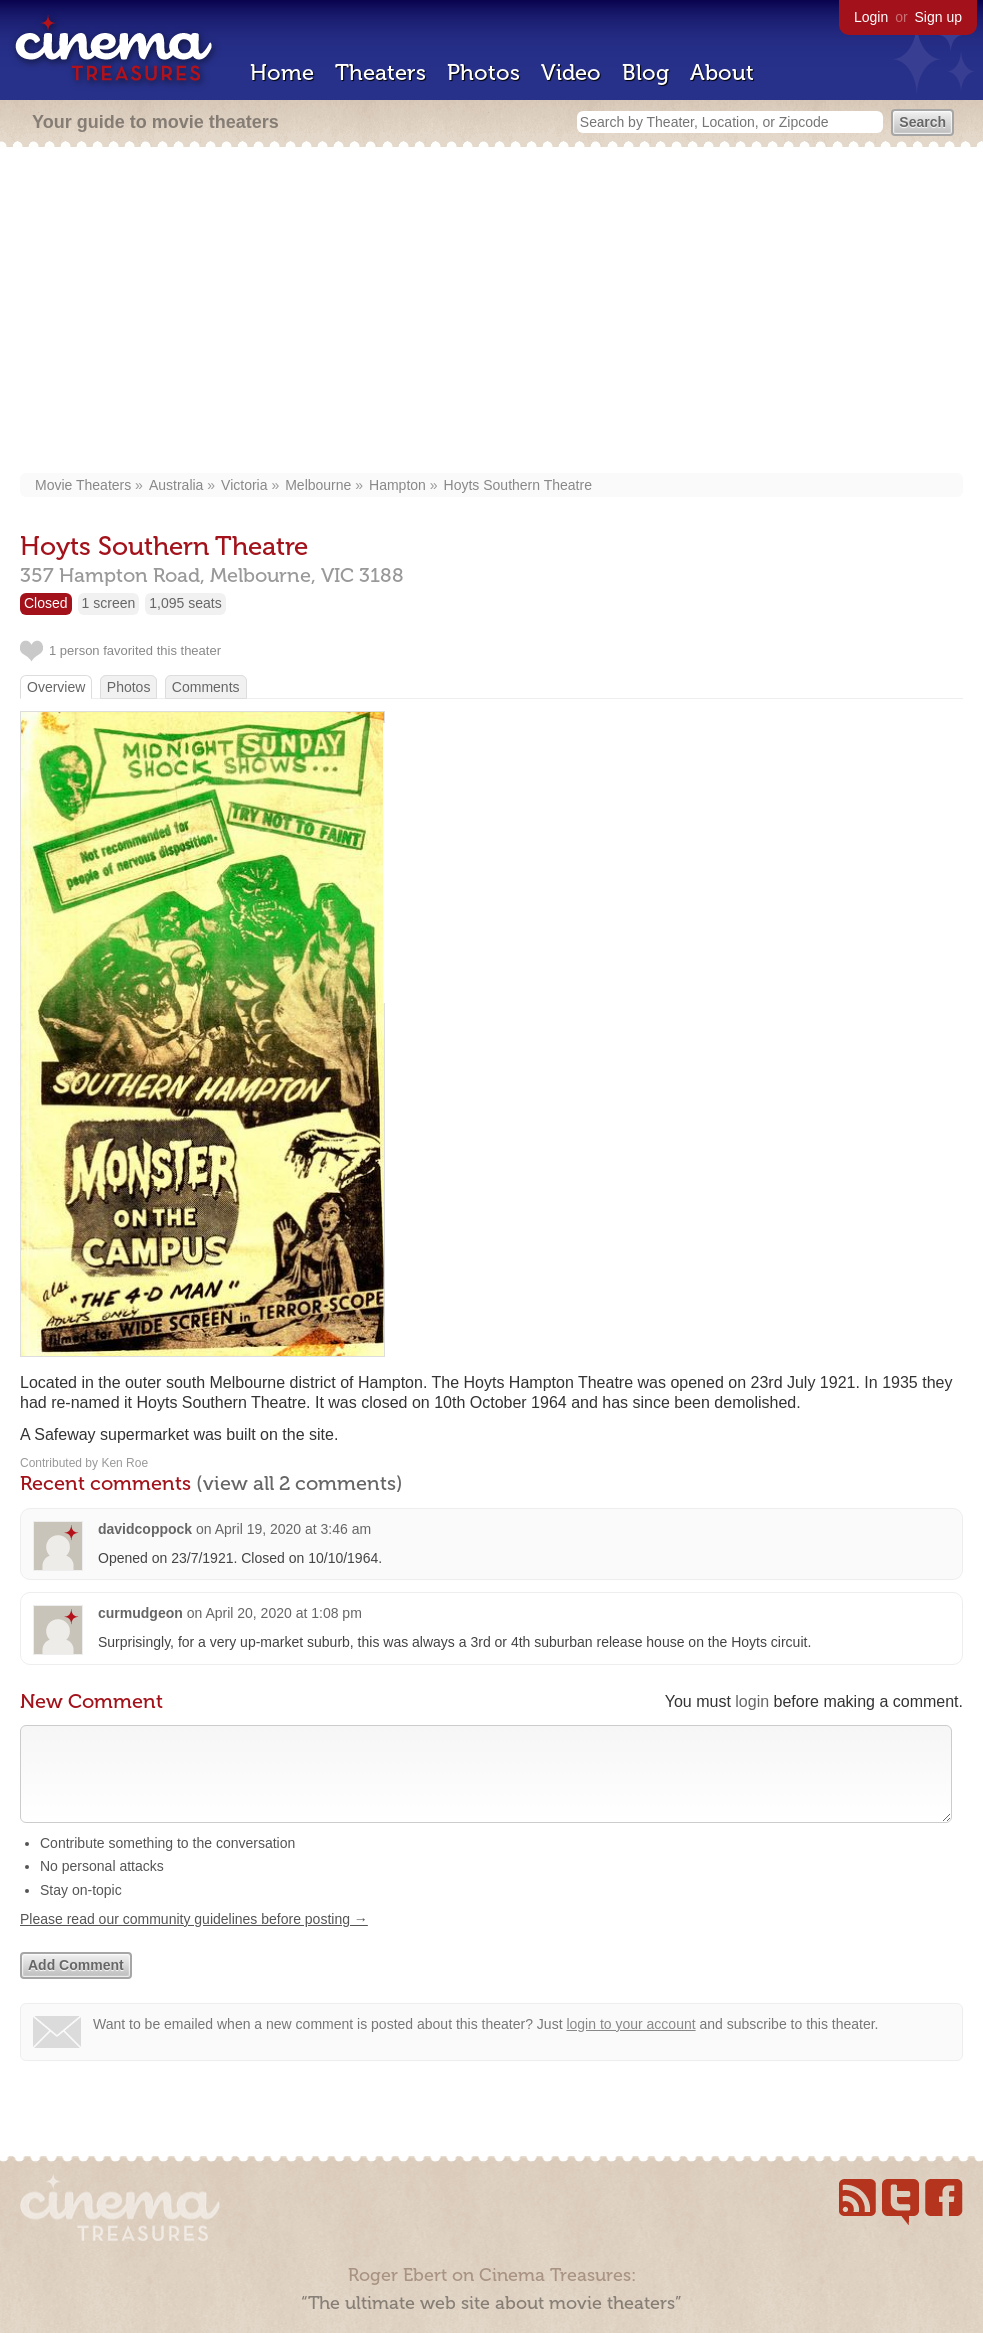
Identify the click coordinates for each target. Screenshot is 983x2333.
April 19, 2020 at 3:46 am (293, 1529)
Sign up (938, 17)
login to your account (630, 2044)
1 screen (109, 603)
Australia (176, 485)
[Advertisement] (501, 312)
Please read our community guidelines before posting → (194, 1939)
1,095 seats (185, 603)
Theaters (380, 72)
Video (571, 72)
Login (871, 17)
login (752, 1701)
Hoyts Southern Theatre (518, 485)
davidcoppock (145, 1529)
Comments (206, 687)
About (722, 72)
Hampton (397, 485)
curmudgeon (140, 1613)
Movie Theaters (83, 485)
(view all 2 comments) (299, 1483)
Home (282, 72)
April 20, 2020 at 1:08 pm (283, 1613)
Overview (56, 687)
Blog (645, 72)
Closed (46, 603)
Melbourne (318, 485)
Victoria (244, 485)
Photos (483, 72)
